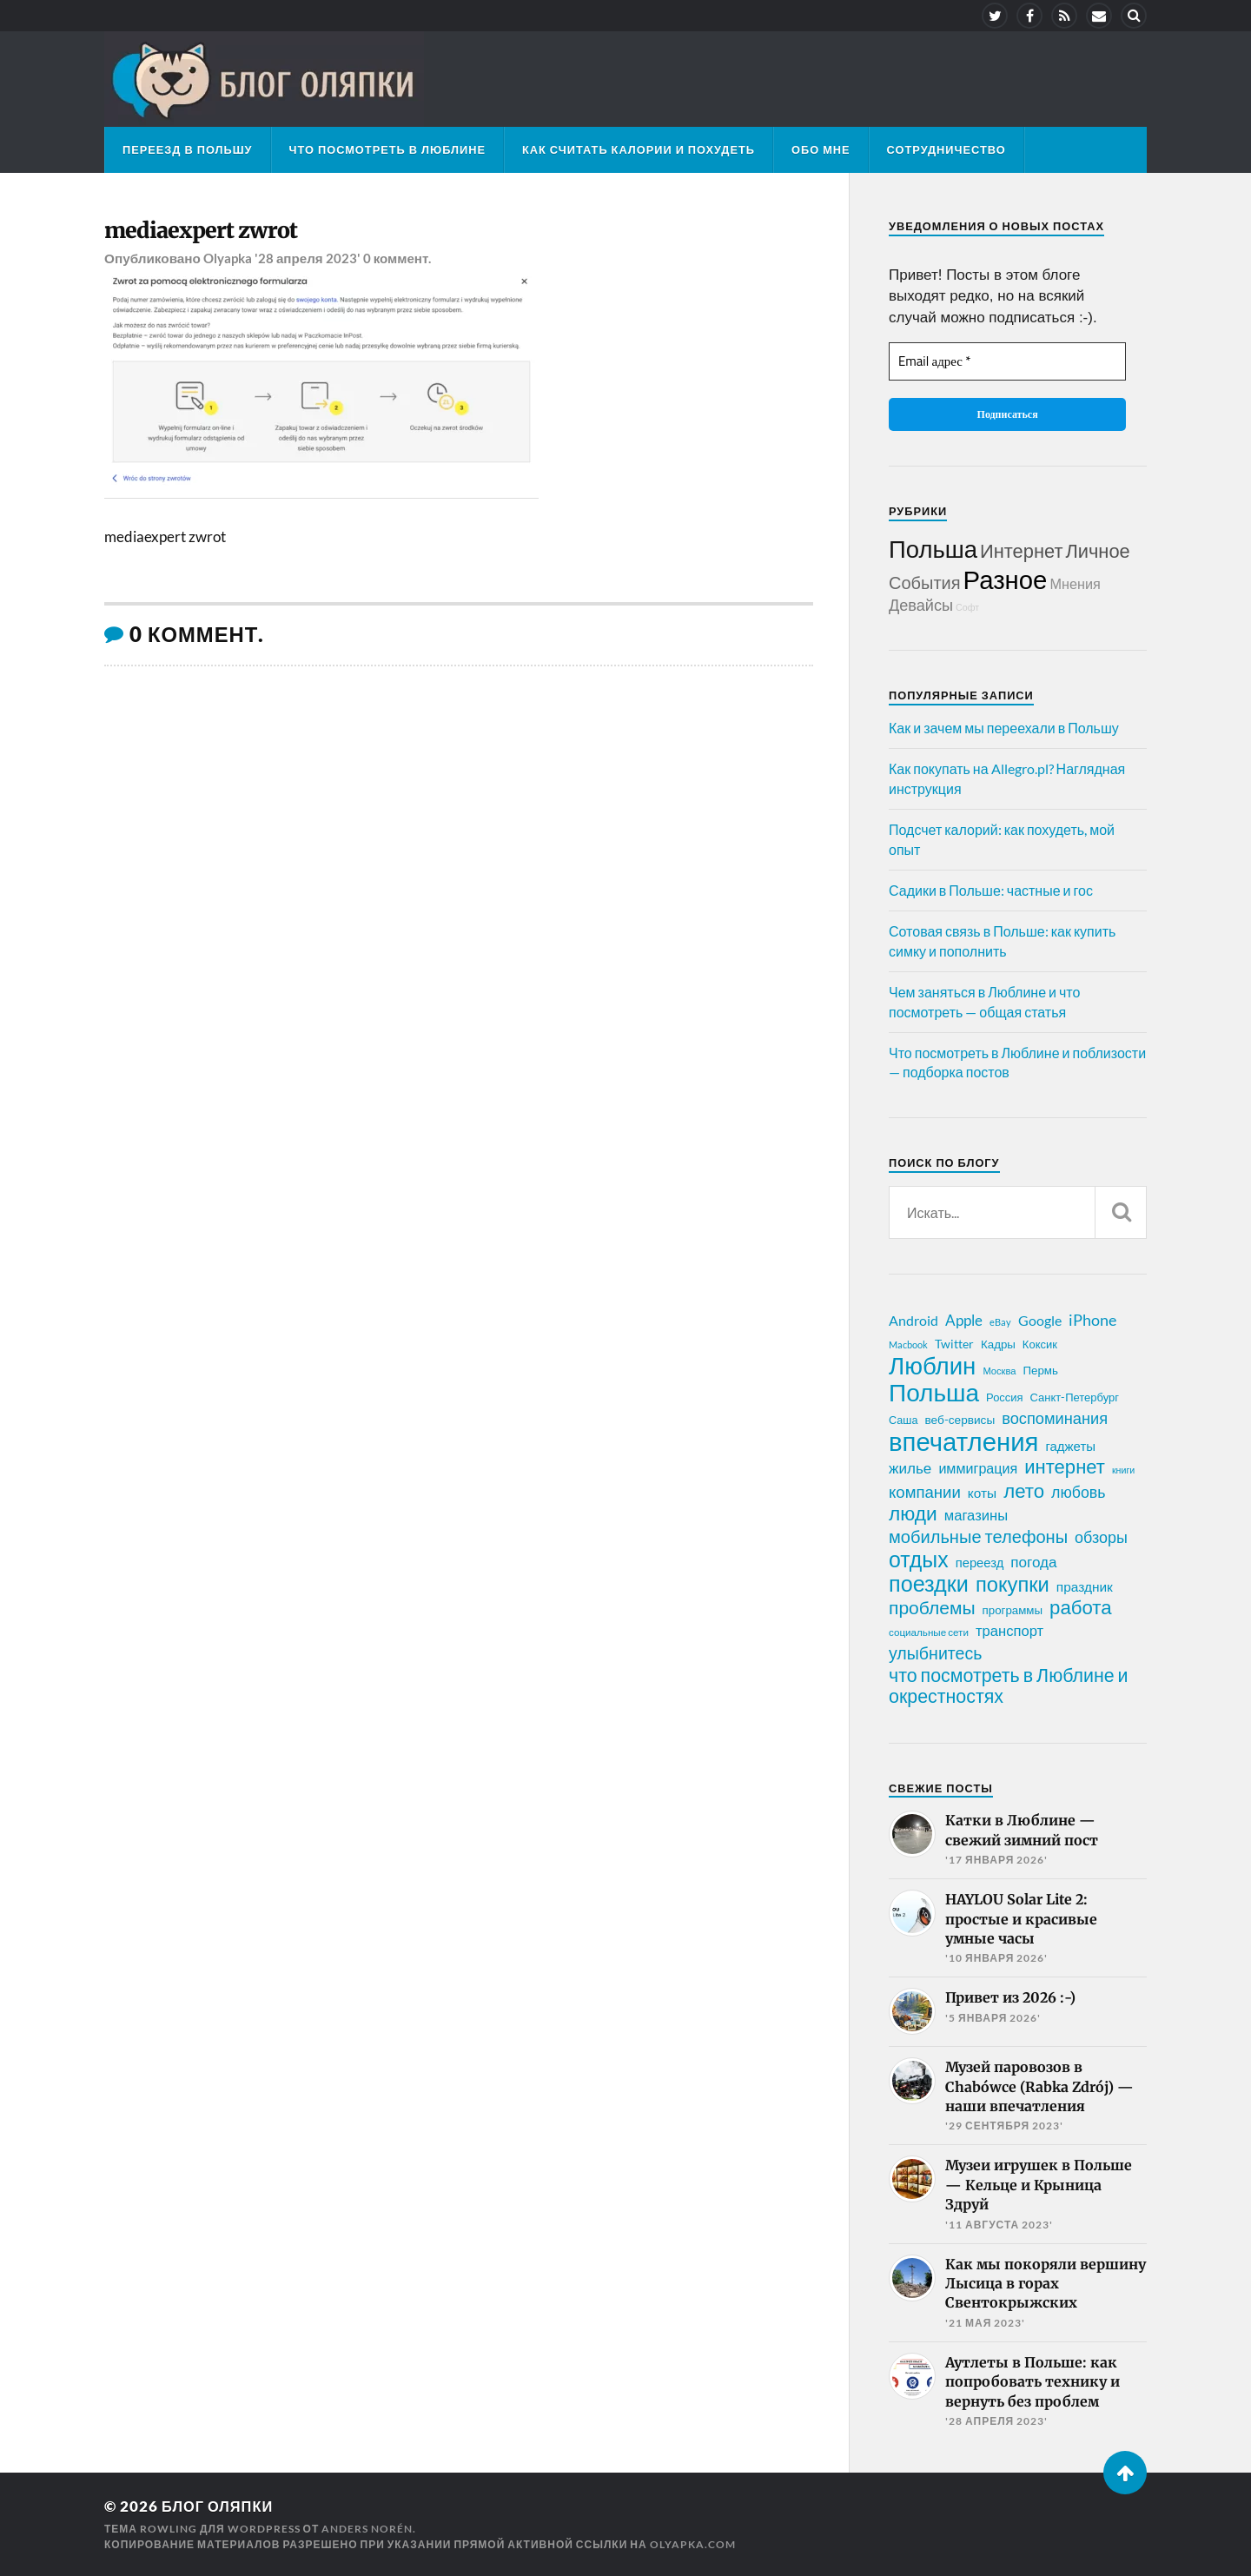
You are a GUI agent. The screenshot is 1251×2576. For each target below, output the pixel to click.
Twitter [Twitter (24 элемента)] (954, 1343)
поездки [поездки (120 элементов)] (929, 1583)
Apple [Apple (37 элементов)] (964, 1320)
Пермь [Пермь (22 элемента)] (1040, 1370)
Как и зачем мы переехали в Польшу (1004, 727)
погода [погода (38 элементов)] (1033, 1562)
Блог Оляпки (219, 2506)
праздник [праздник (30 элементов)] (1084, 1586)
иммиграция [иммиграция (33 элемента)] (977, 1468)
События (925, 582)
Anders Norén (367, 2528)
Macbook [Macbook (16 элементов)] (908, 1344)
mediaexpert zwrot (202, 231)
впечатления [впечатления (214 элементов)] (963, 1441)
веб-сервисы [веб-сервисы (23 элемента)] (959, 1420)
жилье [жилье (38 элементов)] (910, 1468)
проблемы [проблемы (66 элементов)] (932, 1607)
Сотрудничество (946, 149)
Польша (933, 548)
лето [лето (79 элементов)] (1023, 1490)
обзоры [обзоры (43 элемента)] (1101, 1536)
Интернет (1021, 550)
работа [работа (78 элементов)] (1080, 1607)
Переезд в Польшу (187, 149)
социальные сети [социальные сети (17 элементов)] (929, 1632)
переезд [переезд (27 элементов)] (980, 1562)
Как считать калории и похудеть (638, 149)
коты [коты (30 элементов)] (982, 1492)
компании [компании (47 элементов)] (925, 1491)
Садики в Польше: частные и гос (991, 890)
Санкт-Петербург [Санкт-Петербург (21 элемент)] (1074, 1397)
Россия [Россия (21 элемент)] (1004, 1397)
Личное (1097, 550)
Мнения (1074, 583)
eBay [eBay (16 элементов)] (1000, 1322)
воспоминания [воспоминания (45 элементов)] (1055, 1417)
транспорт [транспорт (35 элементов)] (1009, 1630)
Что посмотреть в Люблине (387, 149)
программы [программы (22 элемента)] (1012, 1610)
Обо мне (821, 149)
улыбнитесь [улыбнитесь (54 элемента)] (935, 1653)
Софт (967, 607)
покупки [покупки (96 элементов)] (1012, 1583)
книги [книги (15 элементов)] (1123, 1469)
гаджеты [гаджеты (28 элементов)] (1070, 1446)
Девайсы (921, 604)
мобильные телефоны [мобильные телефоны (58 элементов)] (978, 1536)
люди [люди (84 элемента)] (913, 1513)
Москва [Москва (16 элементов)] (999, 1370)
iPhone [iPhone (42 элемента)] (1092, 1319)
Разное (1005, 579)
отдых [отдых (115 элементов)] (919, 1558)
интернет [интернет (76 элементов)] (1064, 1466)
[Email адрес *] (1007, 361)
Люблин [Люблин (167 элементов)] (932, 1365)
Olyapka (227, 259)
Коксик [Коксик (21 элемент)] (1040, 1344)
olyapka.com (693, 2544)
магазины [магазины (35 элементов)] (976, 1515)
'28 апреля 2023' (308, 259)
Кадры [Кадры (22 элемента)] (998, 1344)
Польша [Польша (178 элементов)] (934, 1391)
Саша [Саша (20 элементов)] (903, 1420)
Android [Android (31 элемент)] (913, 1320)
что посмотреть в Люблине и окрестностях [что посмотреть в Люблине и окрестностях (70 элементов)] (1009, 1685)
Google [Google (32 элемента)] (1040, 1320)
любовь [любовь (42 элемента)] (1078, 1491)
